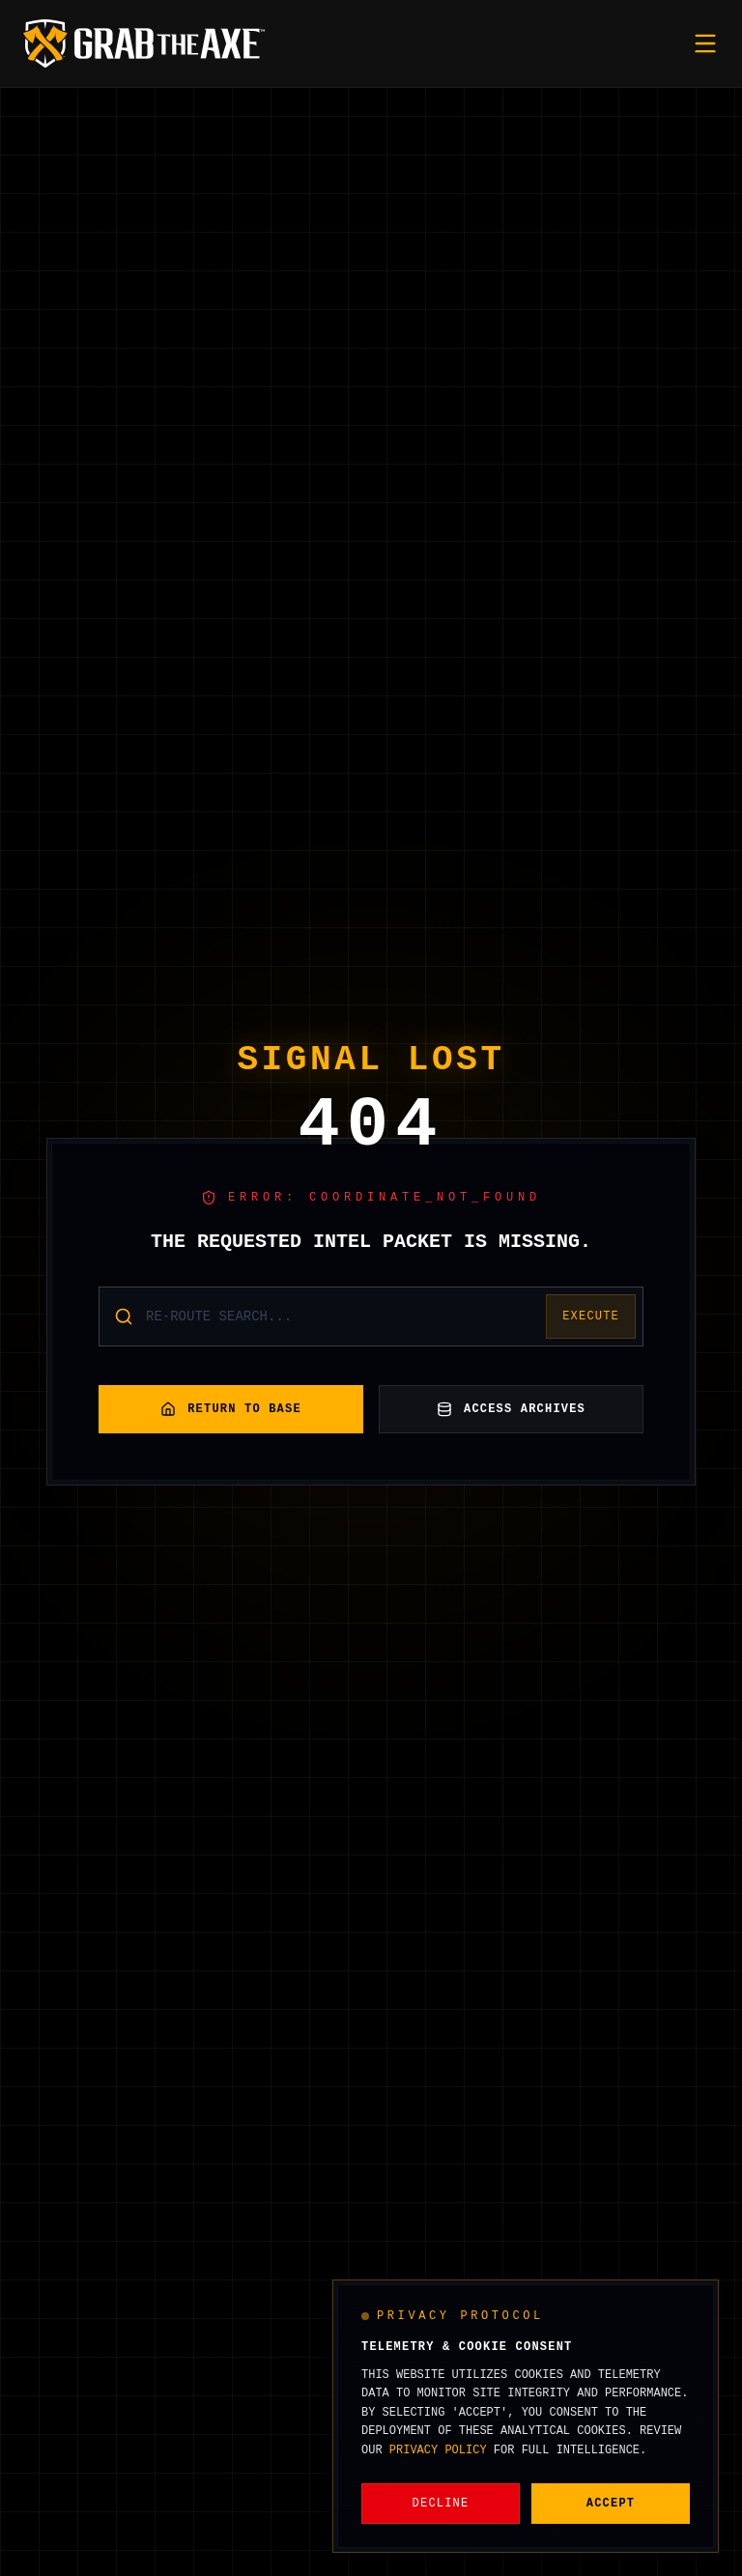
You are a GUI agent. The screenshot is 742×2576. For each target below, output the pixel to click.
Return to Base (230, 1409)
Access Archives (511, 1409)
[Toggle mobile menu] (705, 43)
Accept (610, 2503)
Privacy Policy (438, 2450)
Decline (441, 2503)
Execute (590, 1316)
